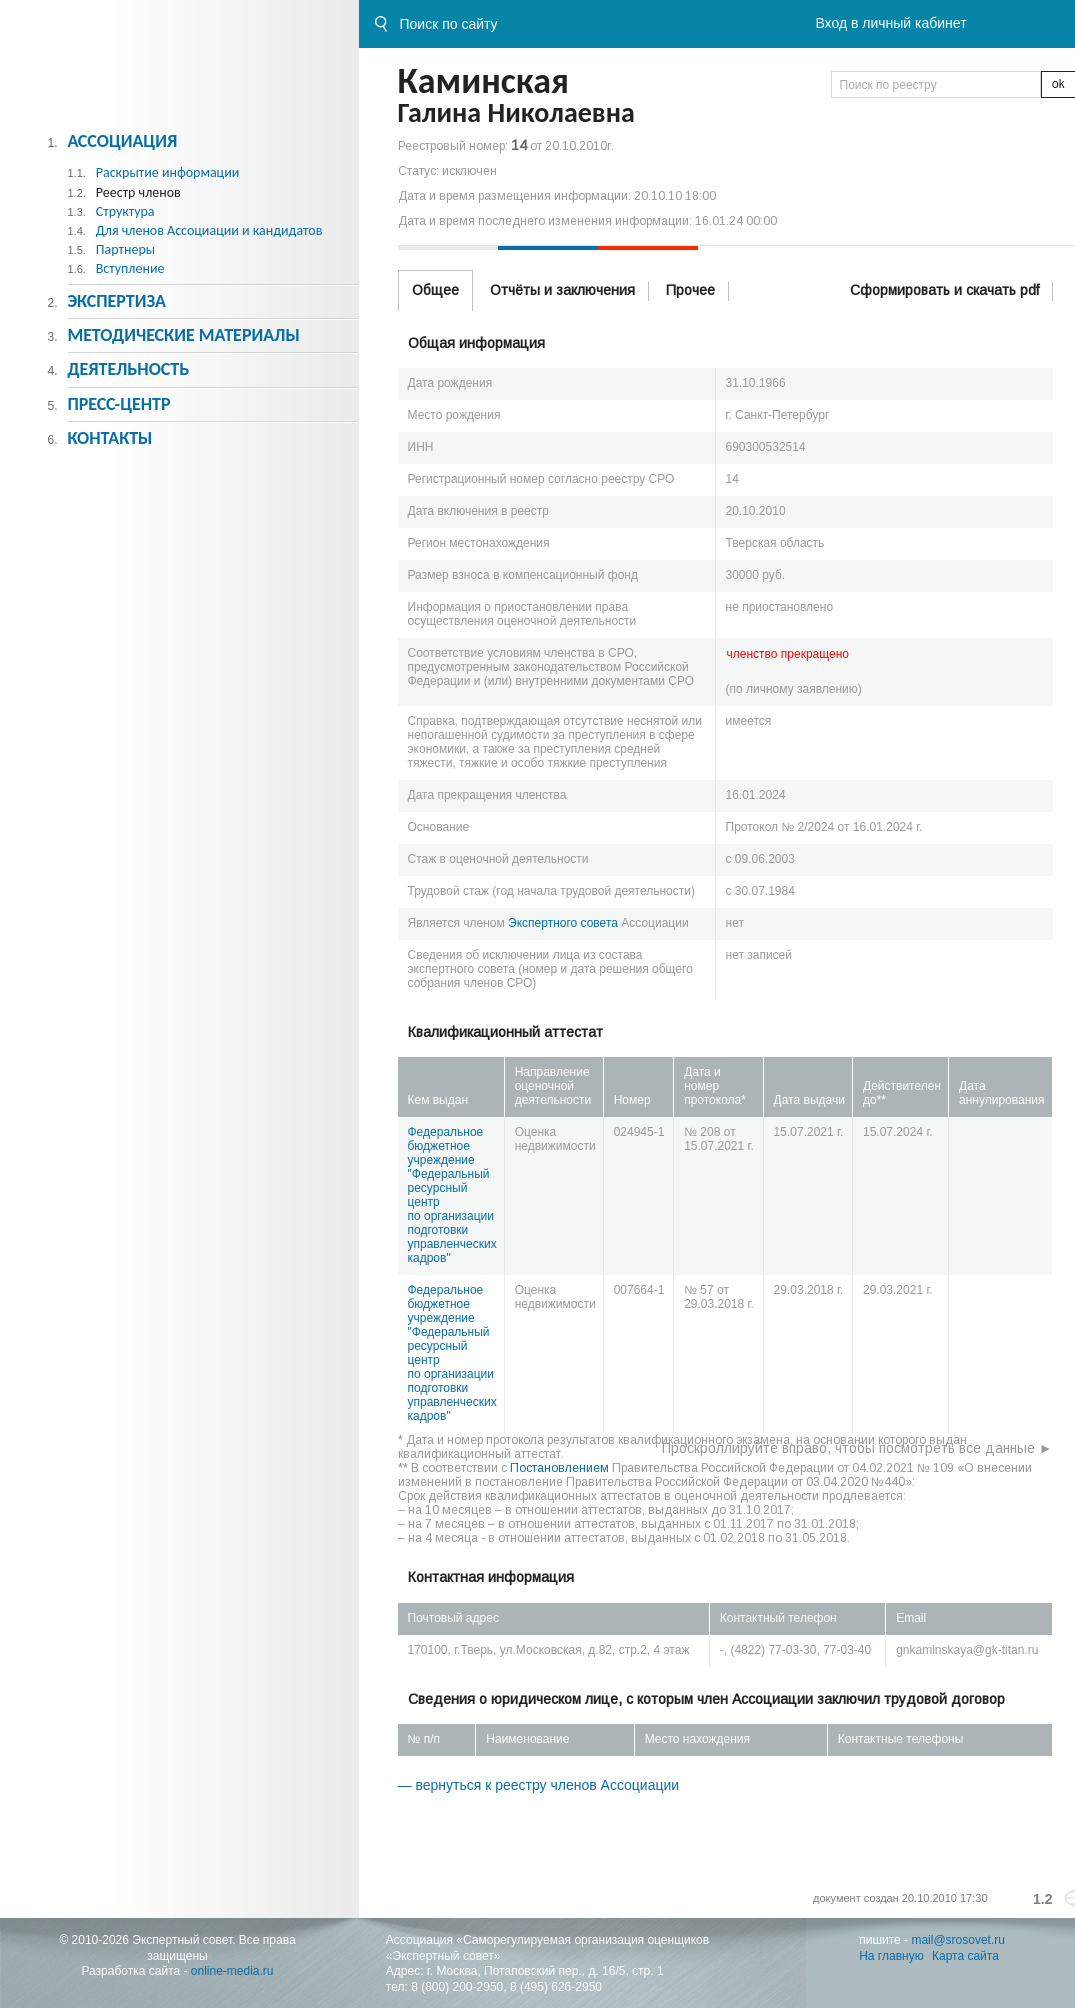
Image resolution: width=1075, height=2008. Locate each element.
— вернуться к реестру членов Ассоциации (539, 1785)
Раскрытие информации (168, 172)
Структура (125, 211)
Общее (435, 290)
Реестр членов (138, 192)
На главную (891, 1956)
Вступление (130, 268)
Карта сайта (965, 1956)
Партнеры (125, 249)
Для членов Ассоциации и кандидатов (209, 230)
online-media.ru (232, 1971)
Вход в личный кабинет (890, 23)
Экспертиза (116, 301)
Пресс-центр (118, 404)
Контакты (109, 438)
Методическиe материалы (183, 335)
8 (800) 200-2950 (457, 1987)
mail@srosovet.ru (958, 1940)
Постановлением (559, 1468)
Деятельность (128, 369)
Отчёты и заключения (562, 290)
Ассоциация (122, 141)
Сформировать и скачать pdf (944, 290)
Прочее (690, 290)
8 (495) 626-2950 (556, 1987)
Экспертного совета (563, 923)
